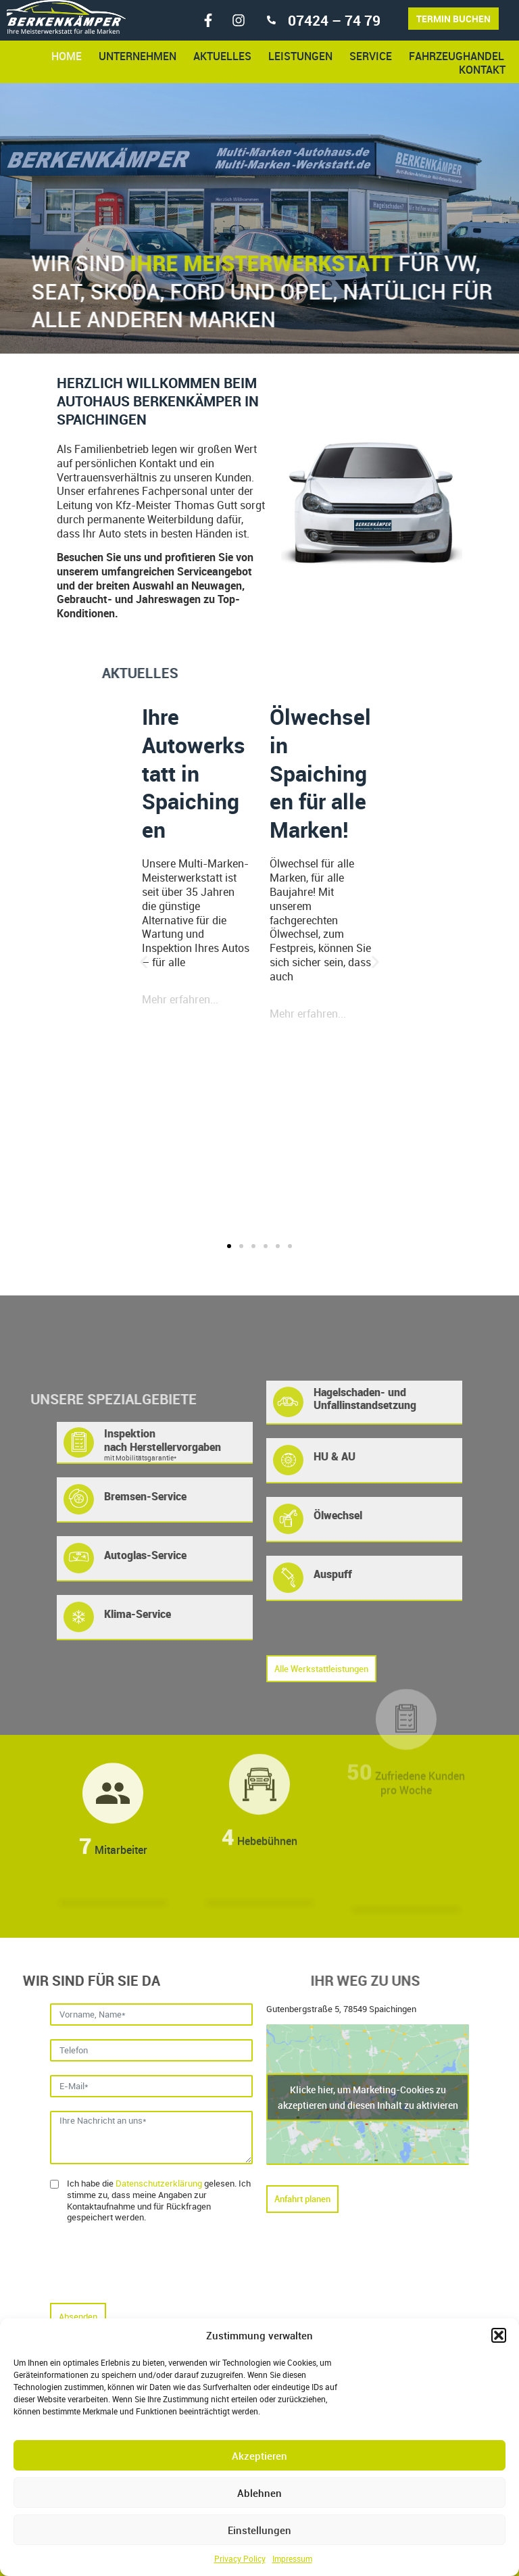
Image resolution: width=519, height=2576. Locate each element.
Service (370, 56)
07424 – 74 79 (334, 20)
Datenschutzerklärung (159, 2183)
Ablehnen (259, 2493)
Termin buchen (453, 18)
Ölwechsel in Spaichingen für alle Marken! (320, 772)
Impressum (292, 2558)
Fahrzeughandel (456, 56)
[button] (498, 2335)
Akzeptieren (259, 2455)
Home (66, 56)
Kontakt (482, 69)
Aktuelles (222, 56)
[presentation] (152, 2263)
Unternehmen (137, 56)
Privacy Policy (240, 2558)
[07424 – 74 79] (271, 20)
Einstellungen (259, 2530)
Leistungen (300, 56)
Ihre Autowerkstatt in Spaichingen (193, 772)
